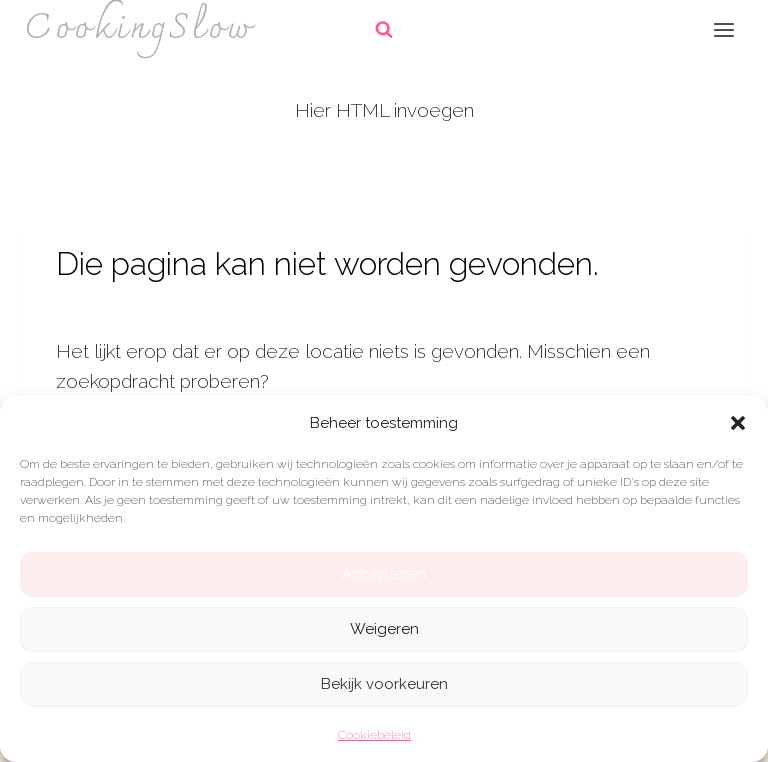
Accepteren (384, 574)
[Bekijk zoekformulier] (384, 30)
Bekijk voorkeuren (384, 684)
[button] (738, 423)
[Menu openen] (723, 29)
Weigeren (384, 629)
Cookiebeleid (374, 735)
